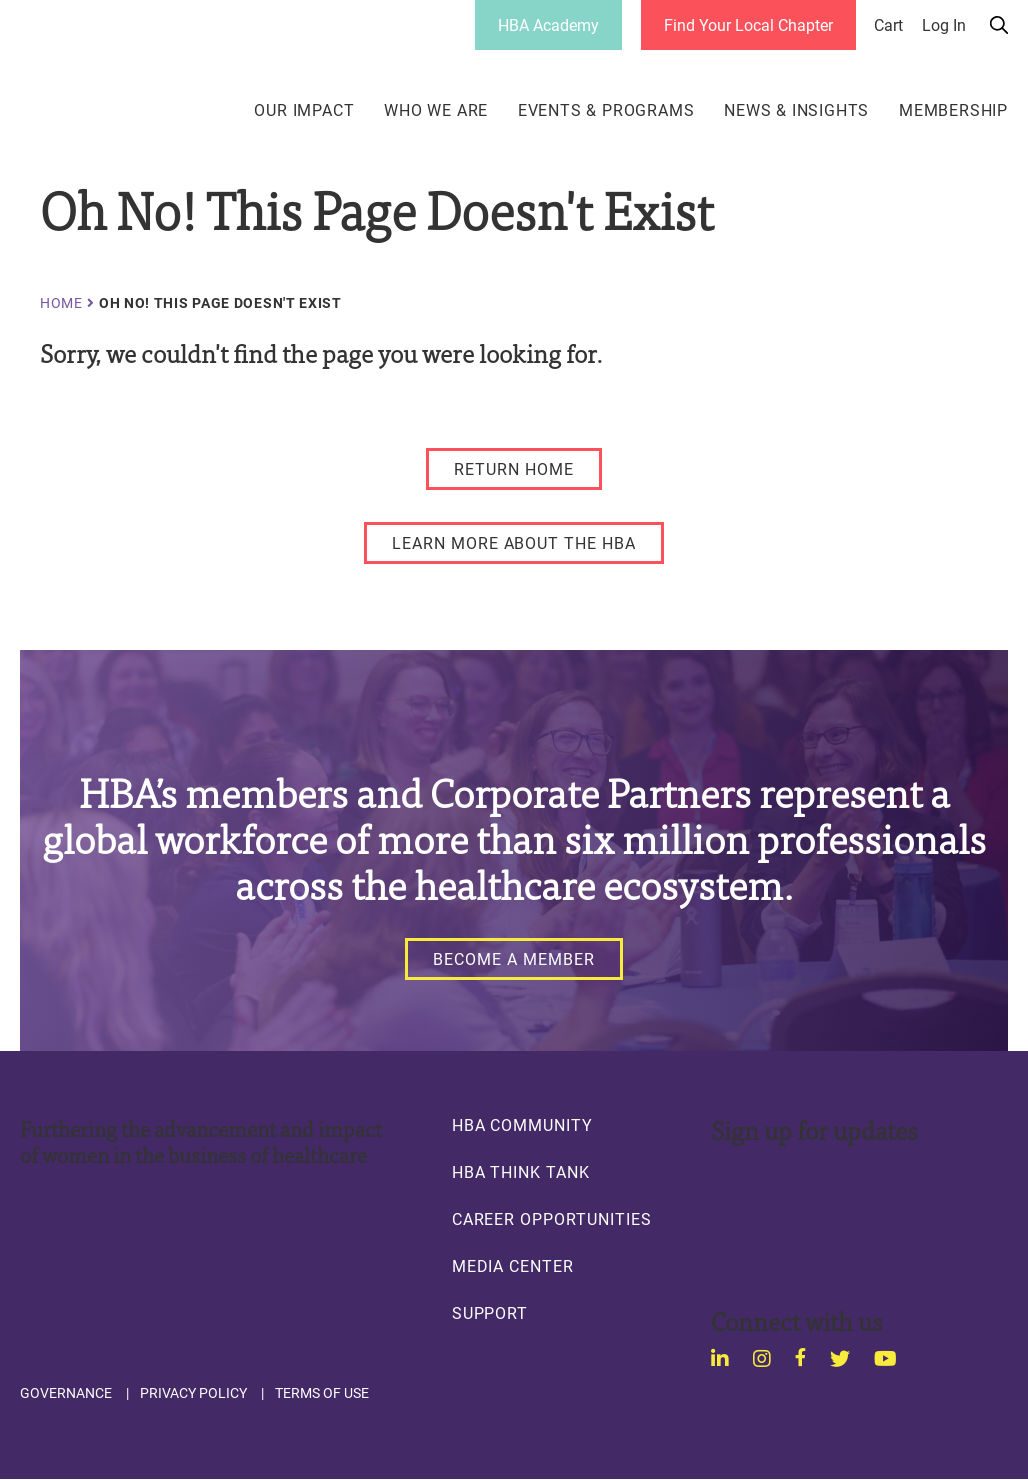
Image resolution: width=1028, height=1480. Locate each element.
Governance (66, 1393)
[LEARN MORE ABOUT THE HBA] (514, 543)
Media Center (513, 1266)
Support (490, 1313)
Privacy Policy (193, 1393)
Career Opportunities (552, 1219)
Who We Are (436, 110)
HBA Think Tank (521, 1172)
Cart (888, 25)
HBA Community (522, 1125)
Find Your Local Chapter (748, 24)
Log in (944, 25)
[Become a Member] (513, 959)
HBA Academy (548, 24)
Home (61, 303)
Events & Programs (606, 110)
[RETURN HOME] (513, 469)
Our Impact (304, 110)
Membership (953, 110)
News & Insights (796, 110)
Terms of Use (322, 1393)
